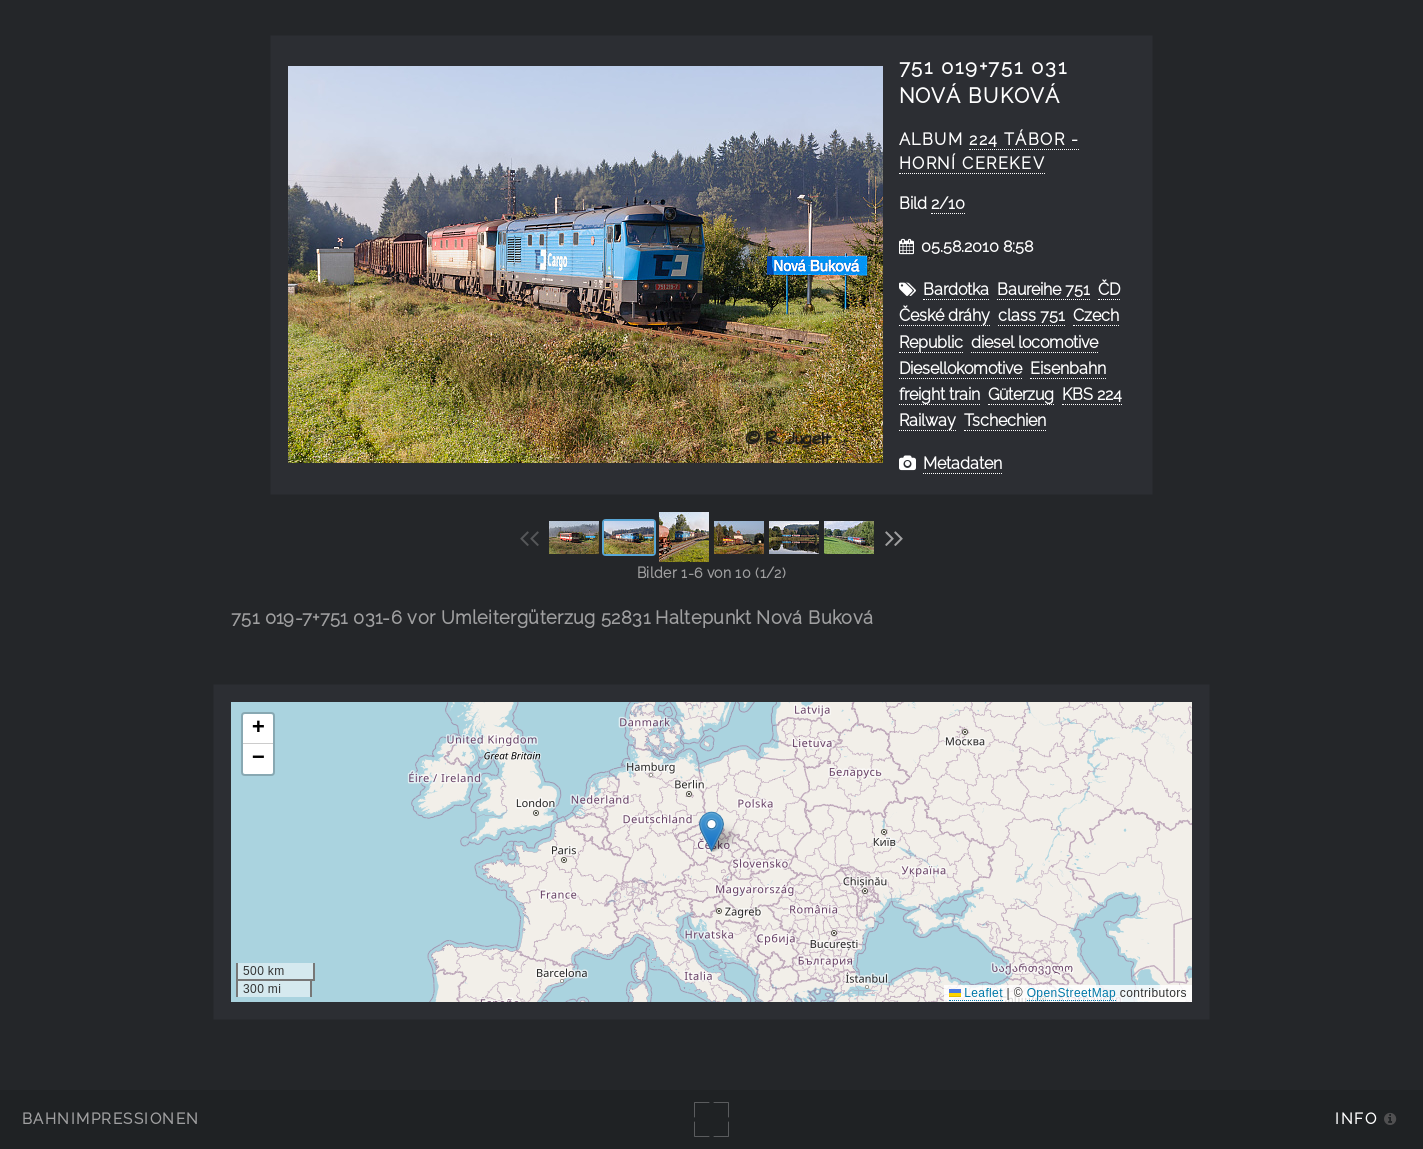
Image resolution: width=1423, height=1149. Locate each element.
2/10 (948, 203)
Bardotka (956, 289)
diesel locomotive (1034, 342)
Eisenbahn (1068, 368)
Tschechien (1005, 420)
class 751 (1031, 315)
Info (1356, 1118)
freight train (939, 394)
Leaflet (976, 993)
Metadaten (962, 463)
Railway (927, 420)
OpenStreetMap (1071, 993)
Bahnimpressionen (110, 1118)
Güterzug (1021, 394)
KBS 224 (1092, 394)
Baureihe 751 (1043, 289)
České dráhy (944, 315)
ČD (1109, 289)
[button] (711, 831)
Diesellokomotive (960, 368)
